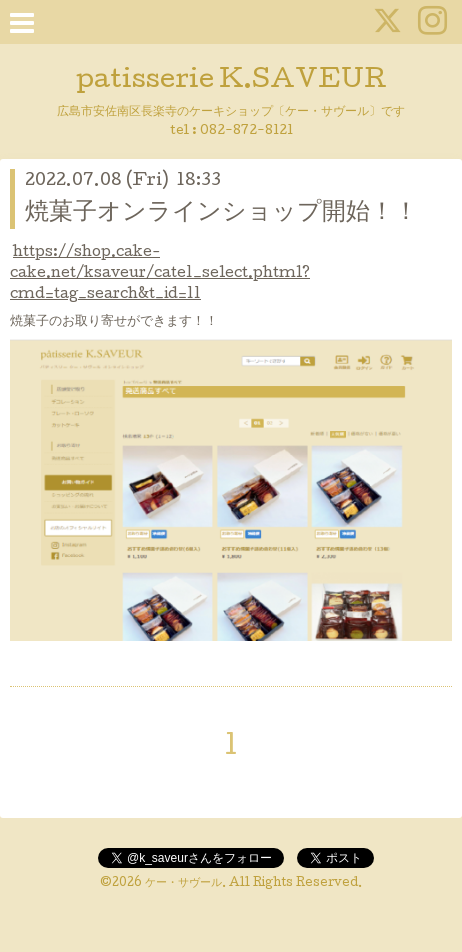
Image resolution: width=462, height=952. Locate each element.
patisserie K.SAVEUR (231, 81)
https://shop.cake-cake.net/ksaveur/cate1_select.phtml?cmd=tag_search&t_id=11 (160, 274)
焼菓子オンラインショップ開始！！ (221, 213)
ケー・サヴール (183, 884)
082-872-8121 (246, 131)
